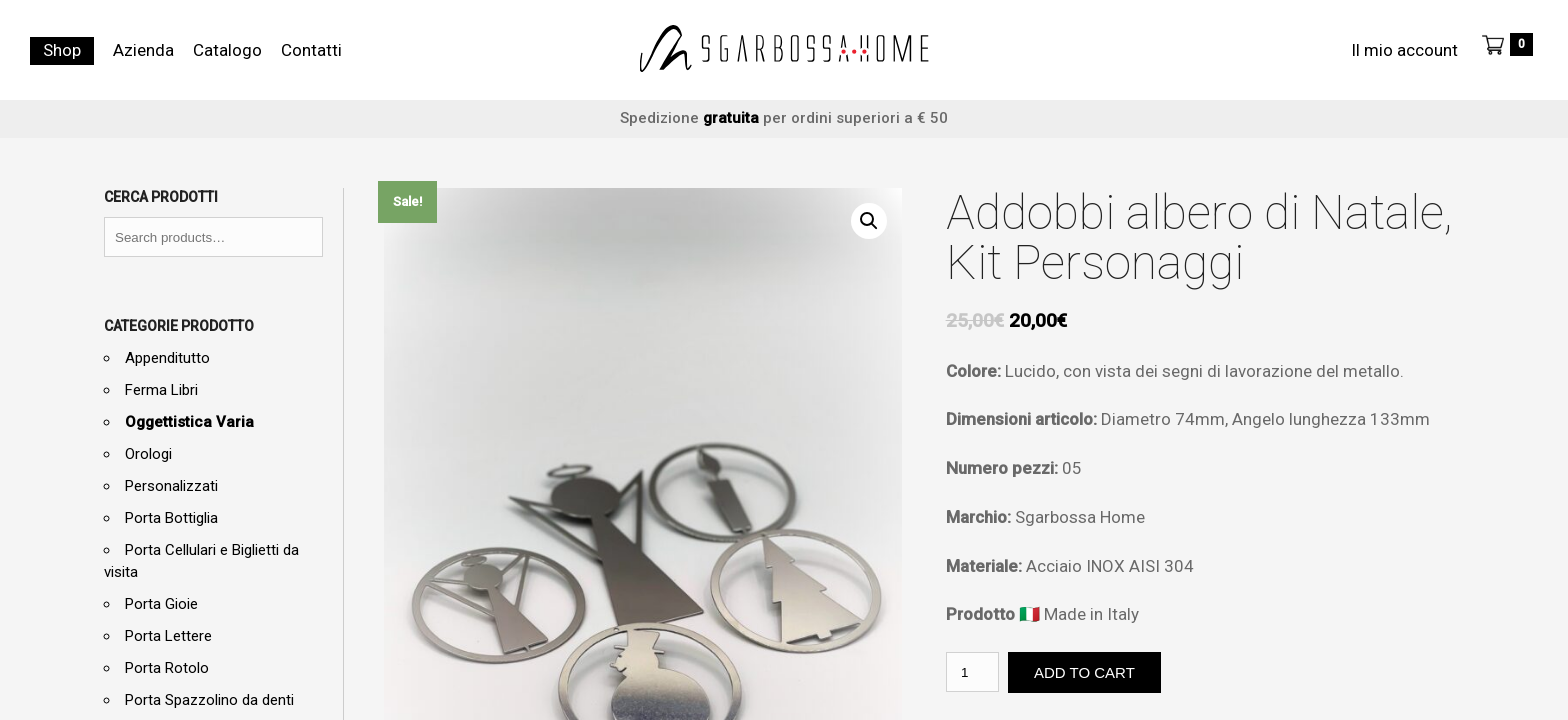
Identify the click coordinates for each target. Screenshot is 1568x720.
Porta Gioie (161, 604)
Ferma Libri (161, 390)
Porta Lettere (168, 636)
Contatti (311, 50)
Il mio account (1404, 50)
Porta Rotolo (167, 668)
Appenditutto (167, 358)
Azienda (143, 50)
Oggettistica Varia (189, 422)
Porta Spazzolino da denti (209, 700)
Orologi (148, 454)
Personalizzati (171, 486)
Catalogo (227, 50)
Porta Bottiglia (171, 518)
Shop (62, 50)
